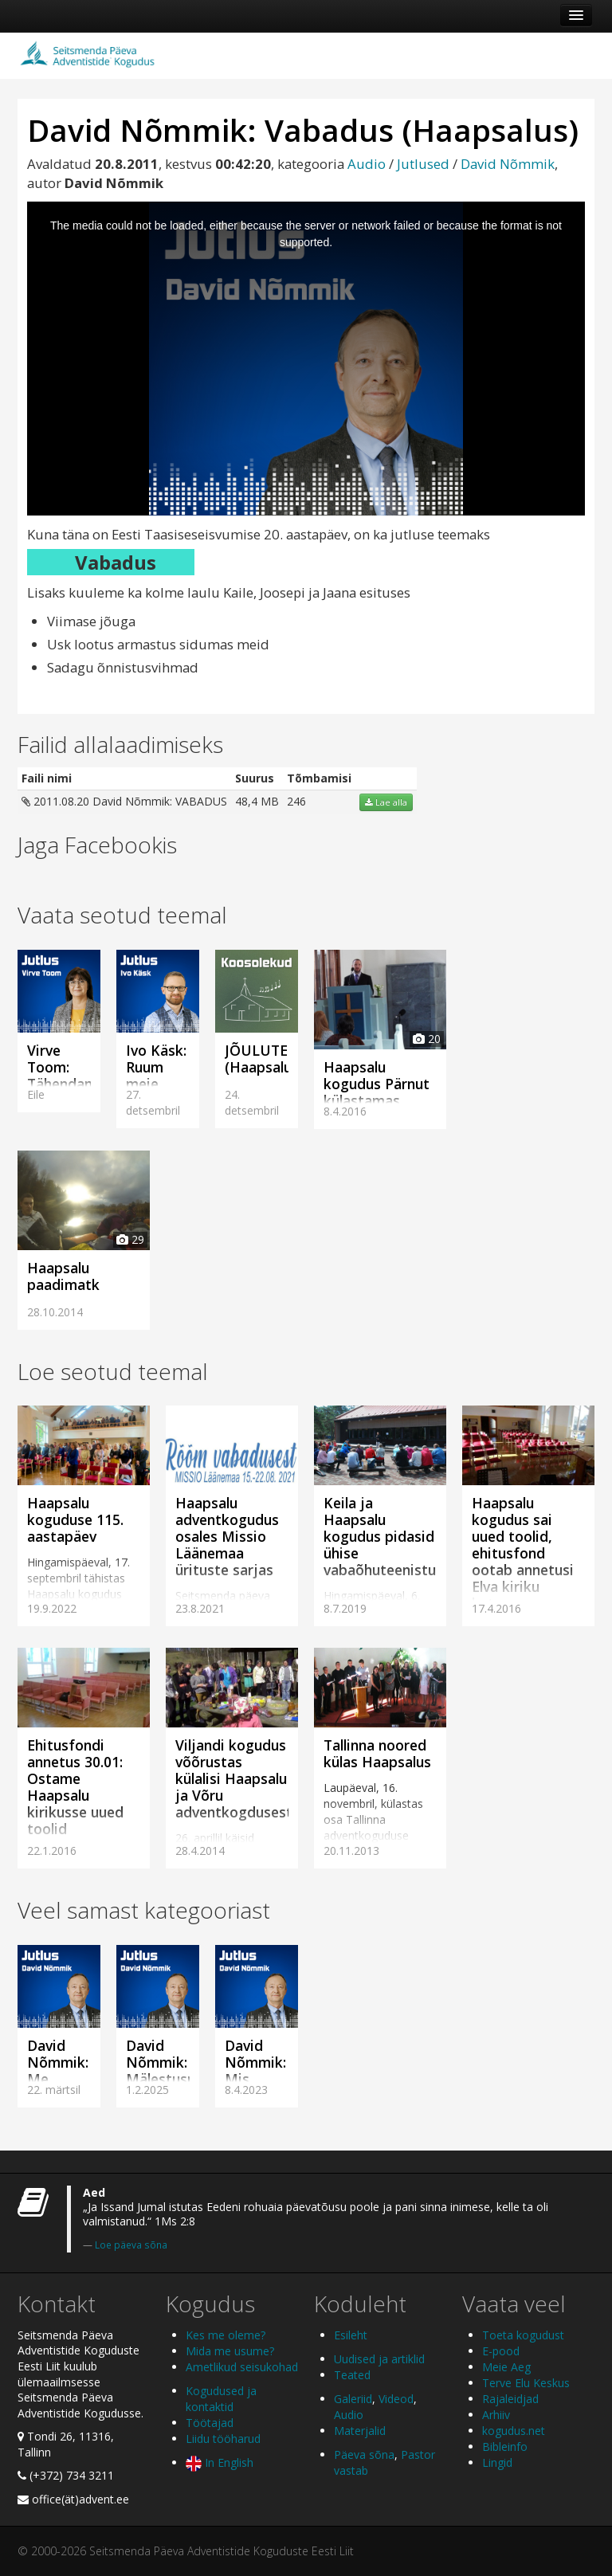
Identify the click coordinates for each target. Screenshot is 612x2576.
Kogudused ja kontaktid (221, 2398)
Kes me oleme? (225, 2335)
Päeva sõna (364, 2454)
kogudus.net (513, 2430)
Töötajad (209, 2422)
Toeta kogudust (523, 2335)
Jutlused (423, 164)
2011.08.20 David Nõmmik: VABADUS (124, 801)
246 (296, 801)
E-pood (501, 2350)
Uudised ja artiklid (379, 2358)
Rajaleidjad (510, 2398)
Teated (352, 2374)
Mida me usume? (230, 2350)
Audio (366, 164)
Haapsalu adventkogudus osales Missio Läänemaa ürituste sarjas (227, 1536)
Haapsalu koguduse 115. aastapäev (75, 1519)
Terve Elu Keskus (526, 2382)
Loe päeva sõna (131, 2244)
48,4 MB (257, 801)
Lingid (497, 2462)
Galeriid (353, 2398)
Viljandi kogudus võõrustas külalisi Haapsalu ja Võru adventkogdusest (233, 1778)
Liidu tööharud (223, 2438)
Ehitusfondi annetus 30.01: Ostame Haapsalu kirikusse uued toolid (75, 1786)
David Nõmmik (508, 164)
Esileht (350, 2335)
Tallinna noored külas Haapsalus (377, 1753)
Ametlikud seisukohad (242, 2366)
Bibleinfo (505, 2446)
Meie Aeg (506, 2366)
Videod (396, 2398)
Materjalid (360, 2430)
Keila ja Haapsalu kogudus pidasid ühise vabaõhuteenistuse (387, 1536)
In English (219, 2462)
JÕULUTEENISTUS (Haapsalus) (286, 1058)
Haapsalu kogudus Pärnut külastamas (377, 1083)
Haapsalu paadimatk (63, 1276)
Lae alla (386, 802)
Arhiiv (496, 2414)
